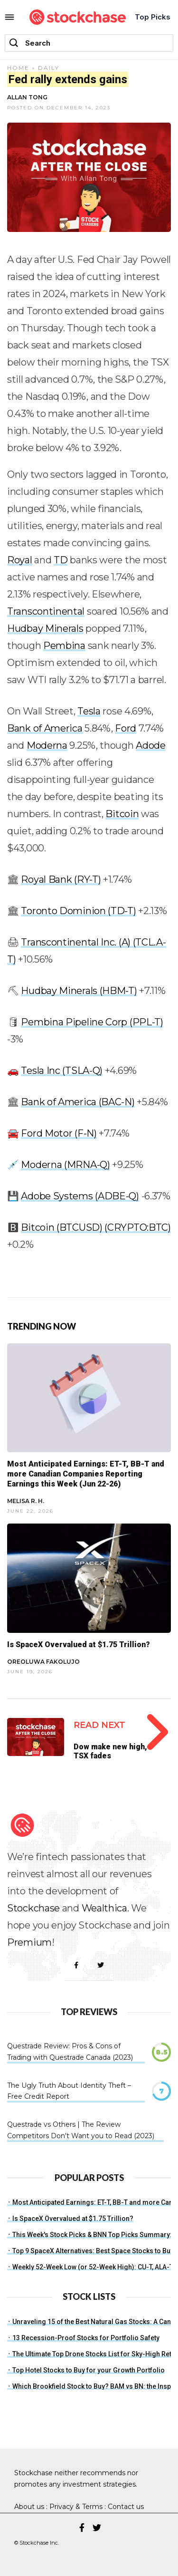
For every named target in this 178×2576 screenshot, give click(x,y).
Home (18, 67)
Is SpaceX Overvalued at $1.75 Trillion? (78, 1644)
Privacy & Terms (76, 2506)
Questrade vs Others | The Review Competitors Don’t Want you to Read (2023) (80, 2130)
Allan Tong (27, 97)
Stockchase (33, 1908)
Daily (48, 67)
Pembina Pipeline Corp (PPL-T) (92, 1022)
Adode (151, 745)
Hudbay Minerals (45, 628)
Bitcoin (122, 814)
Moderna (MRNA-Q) (65, 1164)
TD (60, 560)
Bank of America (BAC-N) (77, 1102)
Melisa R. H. (25, 1501)
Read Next (99, 1725)
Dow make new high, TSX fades (110, 1751)
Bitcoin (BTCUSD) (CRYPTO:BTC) (95, 1227)
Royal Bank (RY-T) (61, 879)
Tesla (89, 711)
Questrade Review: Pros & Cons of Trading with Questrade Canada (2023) (70, 2052)
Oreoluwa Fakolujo (43, 1661)
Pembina (64, 645)
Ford (125, 728)
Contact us (126, 2506)
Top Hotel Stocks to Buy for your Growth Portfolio (88, 2370)
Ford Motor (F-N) (58, 1133)
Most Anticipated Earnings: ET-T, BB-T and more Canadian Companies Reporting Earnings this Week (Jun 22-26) (85, 1473)
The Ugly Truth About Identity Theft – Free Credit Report (69, 2091)
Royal (19, 560)
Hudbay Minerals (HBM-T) (79, 990)
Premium (29, 1942)
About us (29, 2506)
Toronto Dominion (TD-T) (78, 911)
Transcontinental (45, 611)
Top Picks (152, 16)
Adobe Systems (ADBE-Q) (80, 1196)
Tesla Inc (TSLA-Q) (62, 1070)
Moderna (47, 745)
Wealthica (104, 1908)
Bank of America (45, 728)
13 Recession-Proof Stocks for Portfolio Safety (85, 2338)
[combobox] (89, 43)
